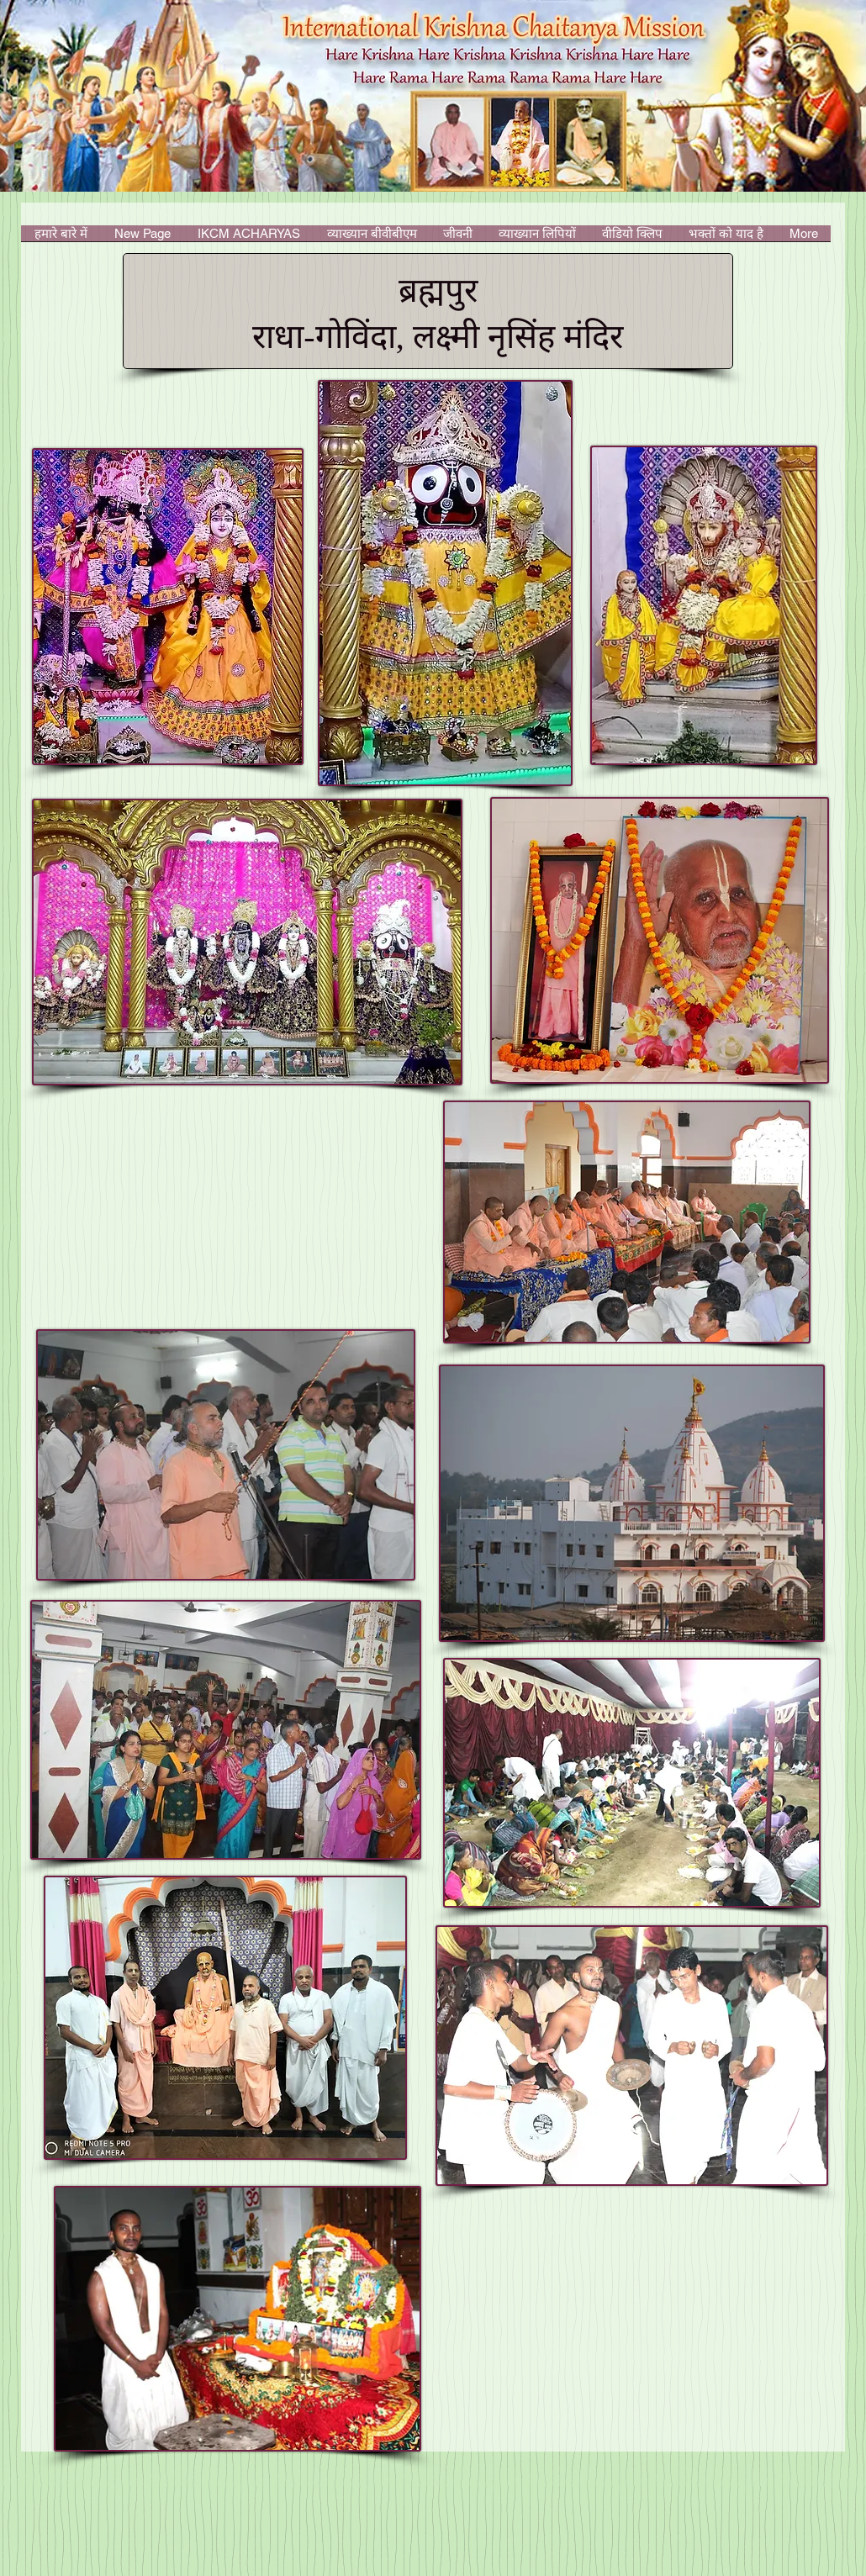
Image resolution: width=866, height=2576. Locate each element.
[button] (249, 238)
